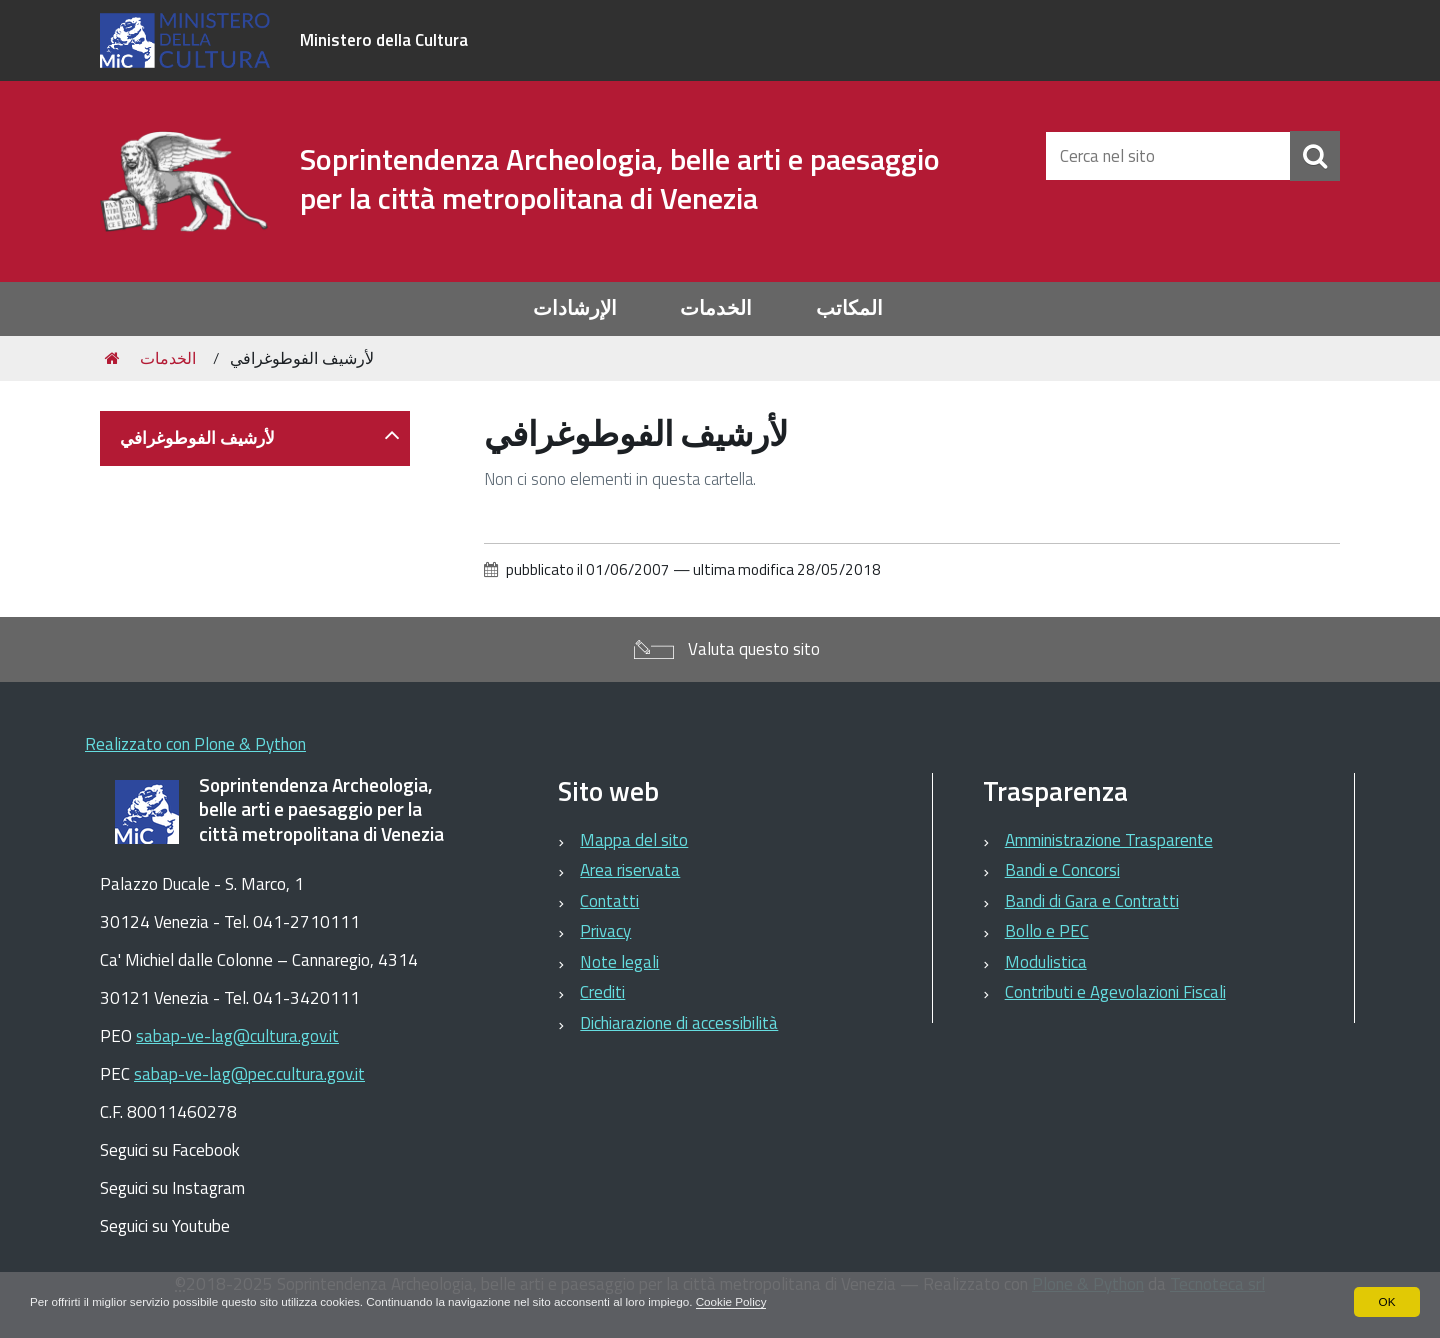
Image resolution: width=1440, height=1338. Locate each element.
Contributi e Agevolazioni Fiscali (1115, 992)
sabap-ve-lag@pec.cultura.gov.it (249, 1074)
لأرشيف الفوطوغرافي (197, 438)
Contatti (609, 901)
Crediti (602, 992)
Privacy (605, 931)
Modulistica (1046, 962)
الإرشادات (575, 308)
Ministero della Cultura (384, 40)
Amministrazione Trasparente (1109, 840)
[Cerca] (1315, 156)
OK (1386, 1302)
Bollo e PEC (1047, 931)
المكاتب (849, 308)
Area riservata (630, 870)
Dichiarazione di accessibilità (679, 1023)
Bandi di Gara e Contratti (1092, 901)
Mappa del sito (634, 840)
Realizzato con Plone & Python (195, 744)
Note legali (619, 962)
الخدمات (716, 308)
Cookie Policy (749, 1302)
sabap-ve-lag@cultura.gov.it (237, 1036)
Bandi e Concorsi (1062, 870)
